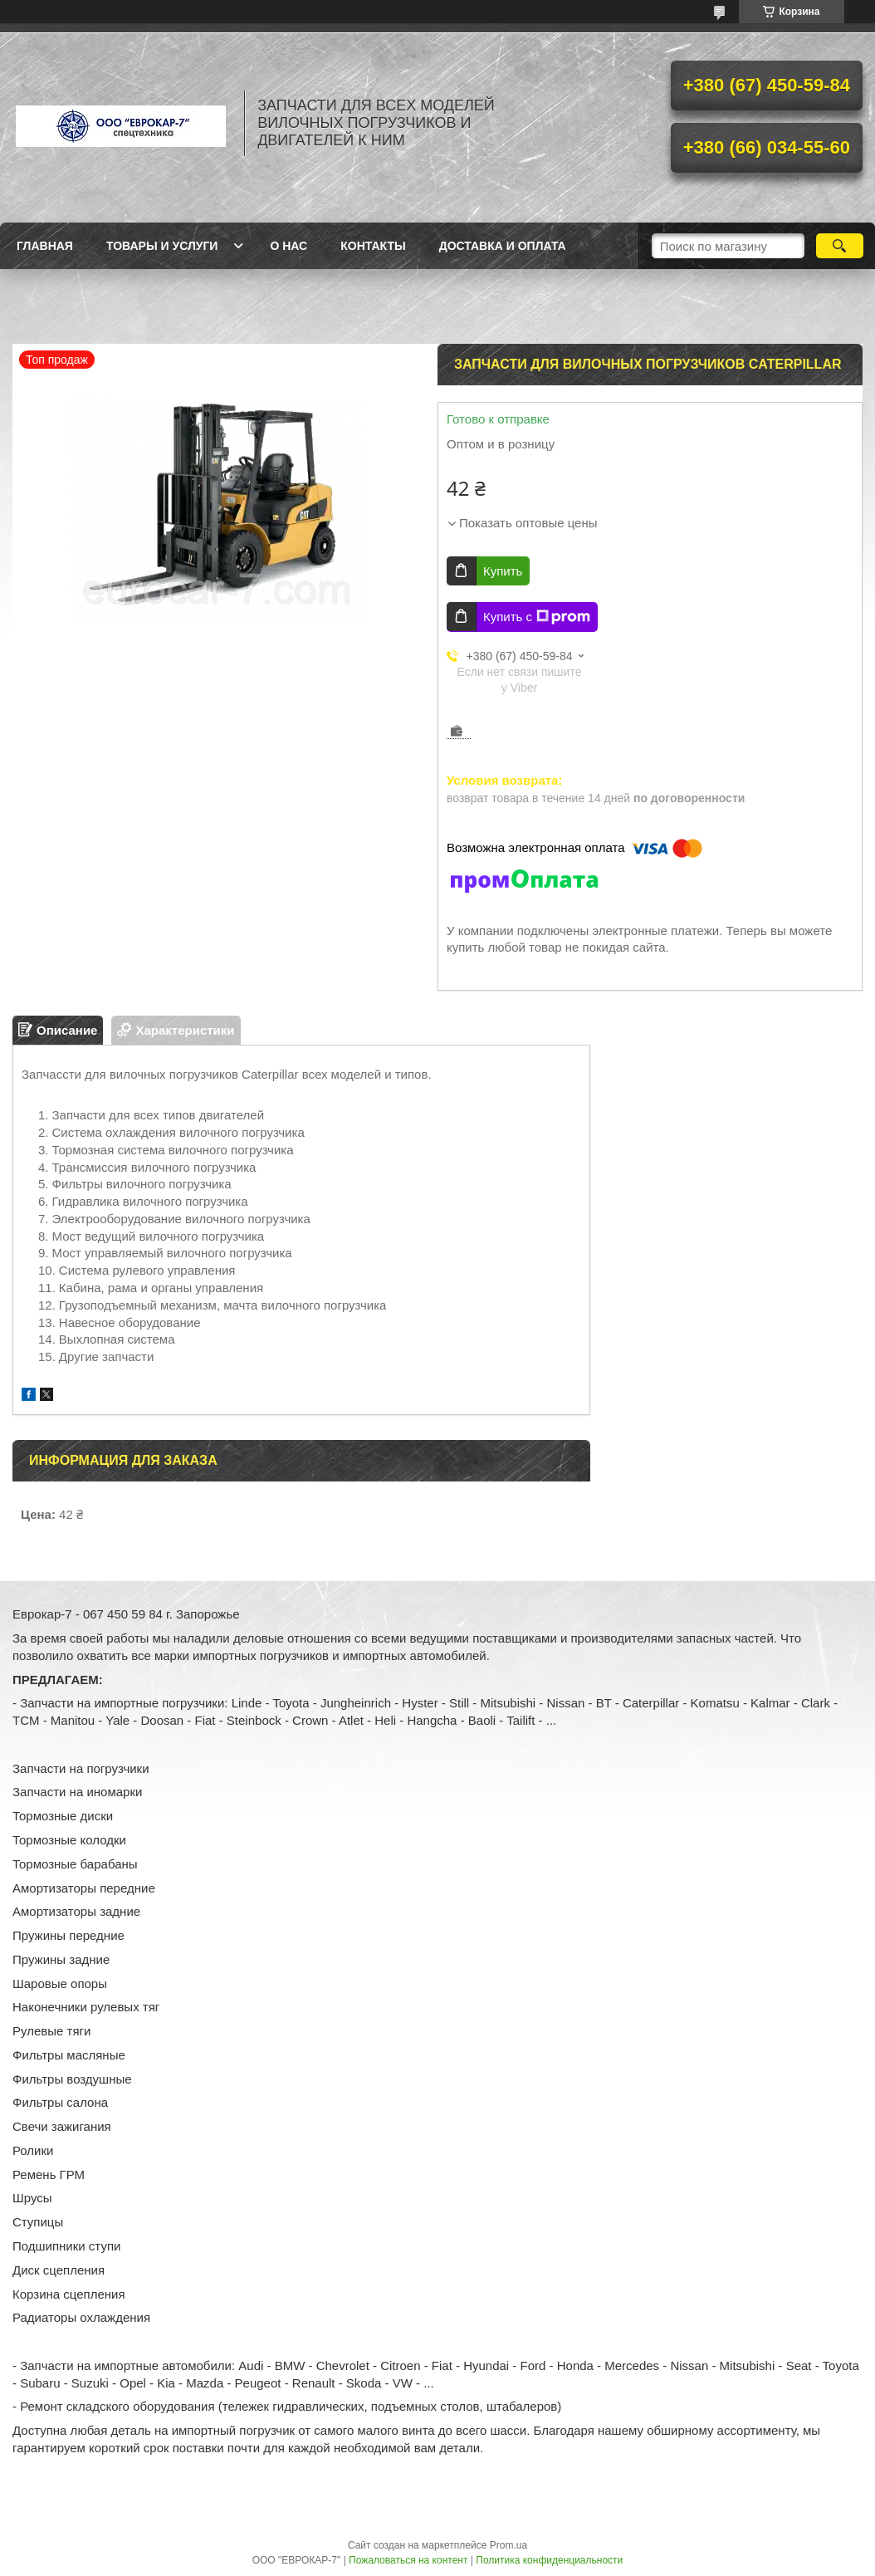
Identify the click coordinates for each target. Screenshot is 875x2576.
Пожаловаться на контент (408, 2560)
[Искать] (839, 245)
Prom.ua (508, 2545)
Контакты (372, 245)
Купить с (536, 617)
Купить (502, 571)
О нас (288, 245)
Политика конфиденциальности (549, 2560)
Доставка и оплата (502, 245)
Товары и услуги (162, 245)
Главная (45, 245)
